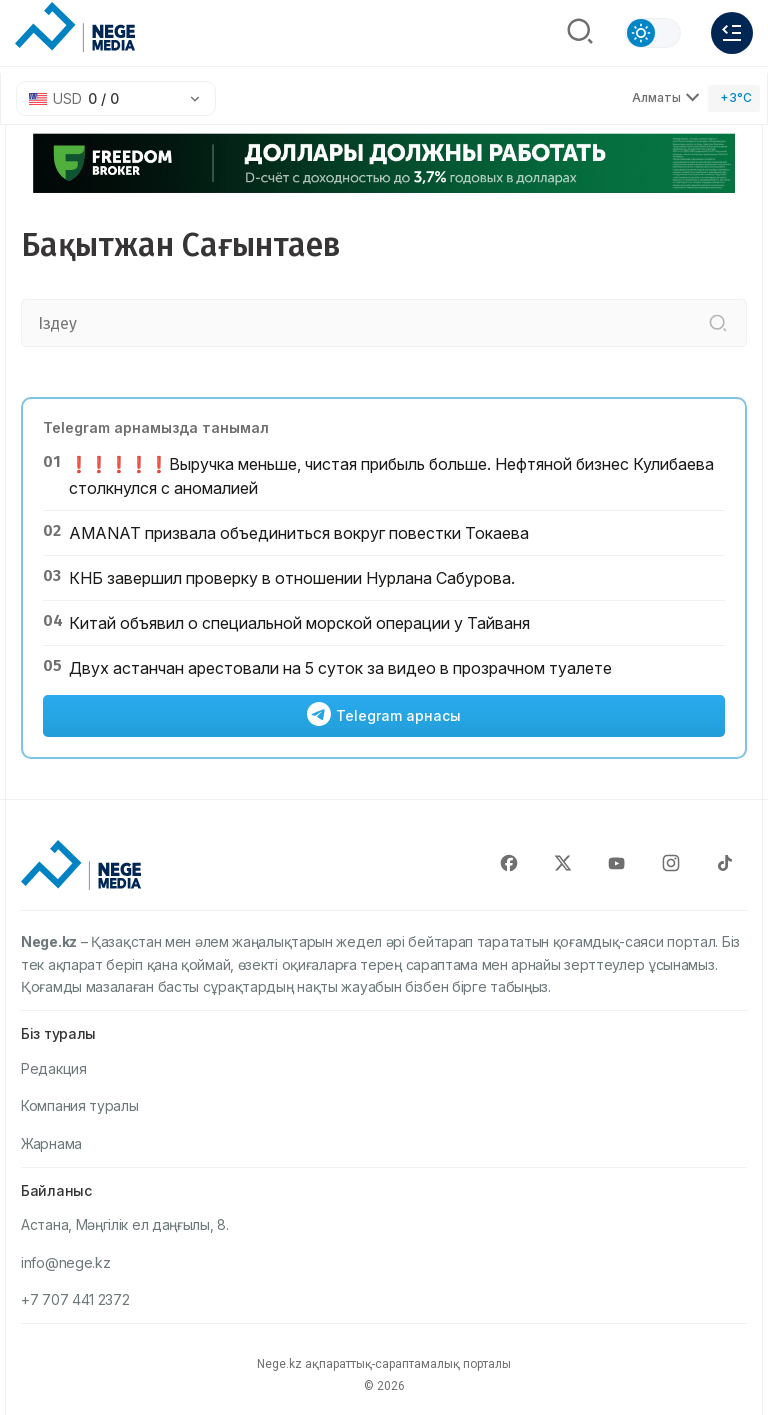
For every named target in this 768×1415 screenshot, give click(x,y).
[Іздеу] (718, 323)
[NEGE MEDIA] (75, 28)
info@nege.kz (65, 1262)
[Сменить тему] (653, 33)
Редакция (54, 1068)
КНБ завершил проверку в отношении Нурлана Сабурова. (292, 578)
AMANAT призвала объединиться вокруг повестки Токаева (299, 533)
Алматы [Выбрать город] (666, 97)
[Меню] (732, 33)
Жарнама (51, 1143)
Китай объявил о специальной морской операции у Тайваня (299, 623)
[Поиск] (580, 33)
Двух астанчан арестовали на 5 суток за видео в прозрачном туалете (340, 668)
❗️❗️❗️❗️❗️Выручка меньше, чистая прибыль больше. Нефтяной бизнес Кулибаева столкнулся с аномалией (391, 476)
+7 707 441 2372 (75, 1299)
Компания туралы (80, 1105)
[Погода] (734, 98)
